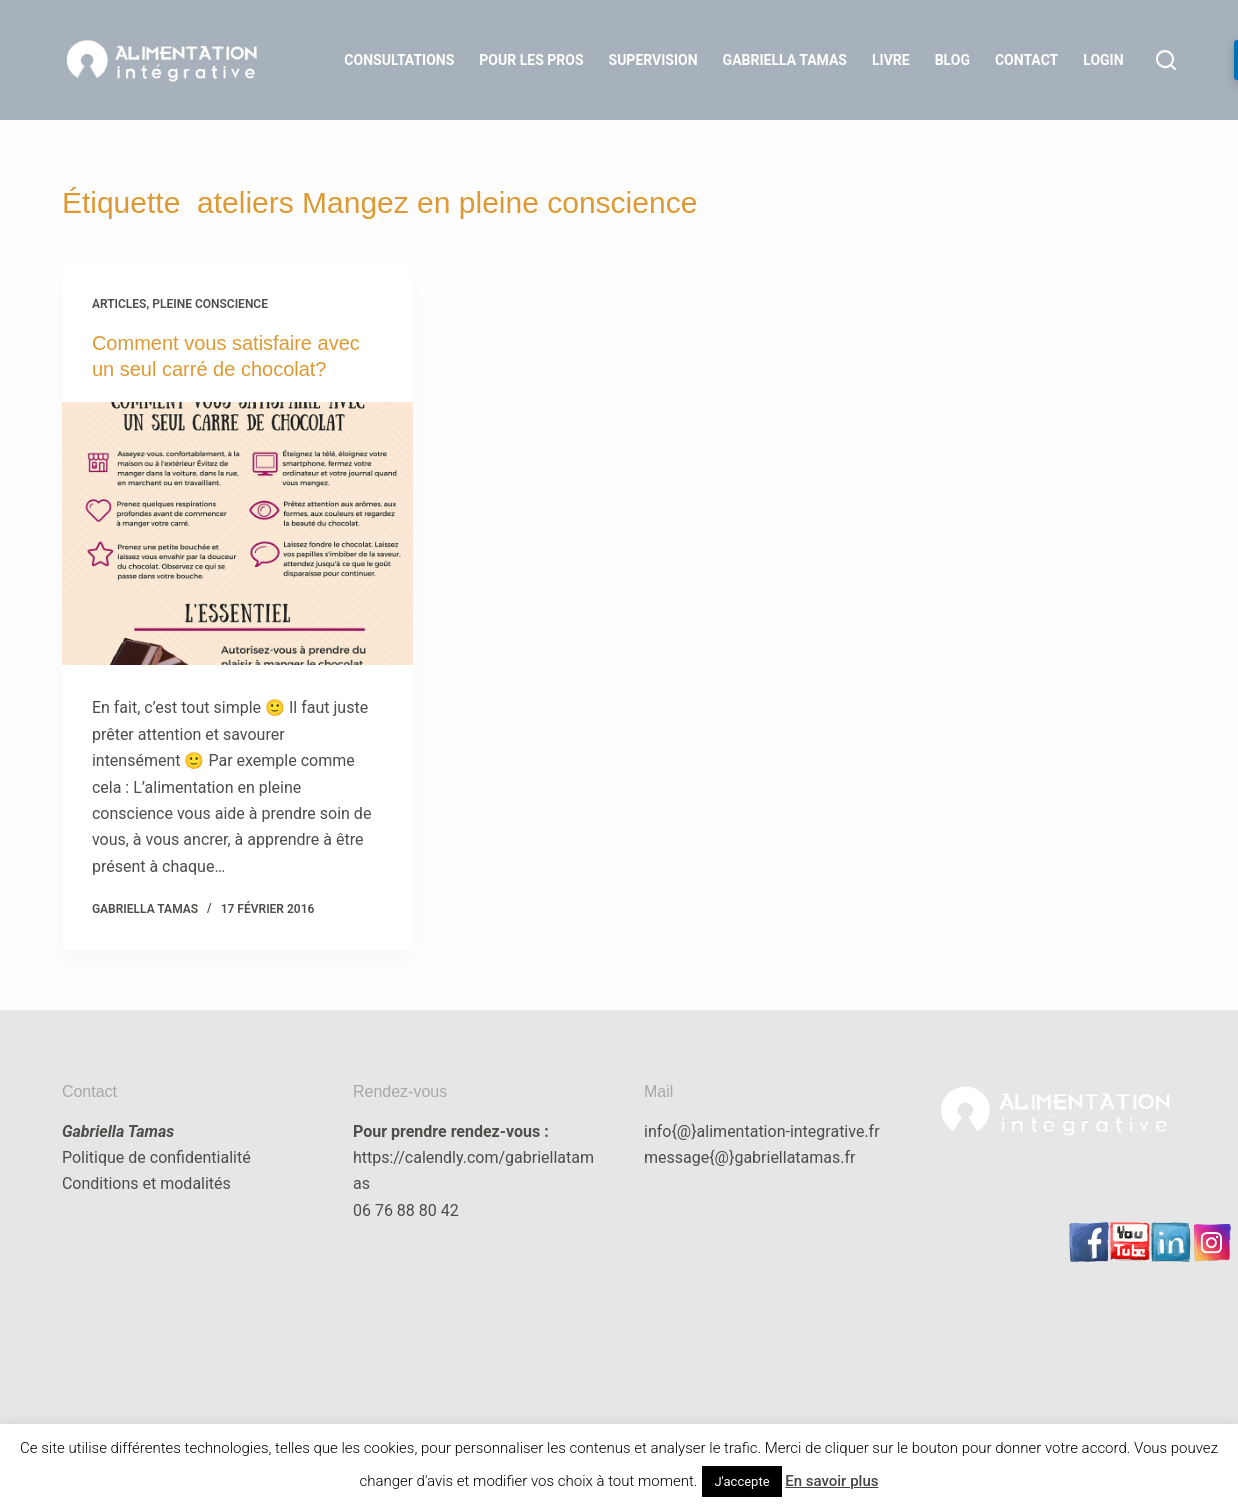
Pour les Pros (531, 60)
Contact (1026, 60)
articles (119, 304)
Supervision (653, 60)
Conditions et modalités (146, 1183)
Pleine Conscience (210, 304)
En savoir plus (831, 1481)
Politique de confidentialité (156, 1157)
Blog (952, 60)
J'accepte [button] (741, 1481)
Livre (891, 60)
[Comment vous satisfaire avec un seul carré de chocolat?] (237, 534)
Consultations (399, 60)
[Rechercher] (1166, 60)
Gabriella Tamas (785, 60)
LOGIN (1103, 60)
